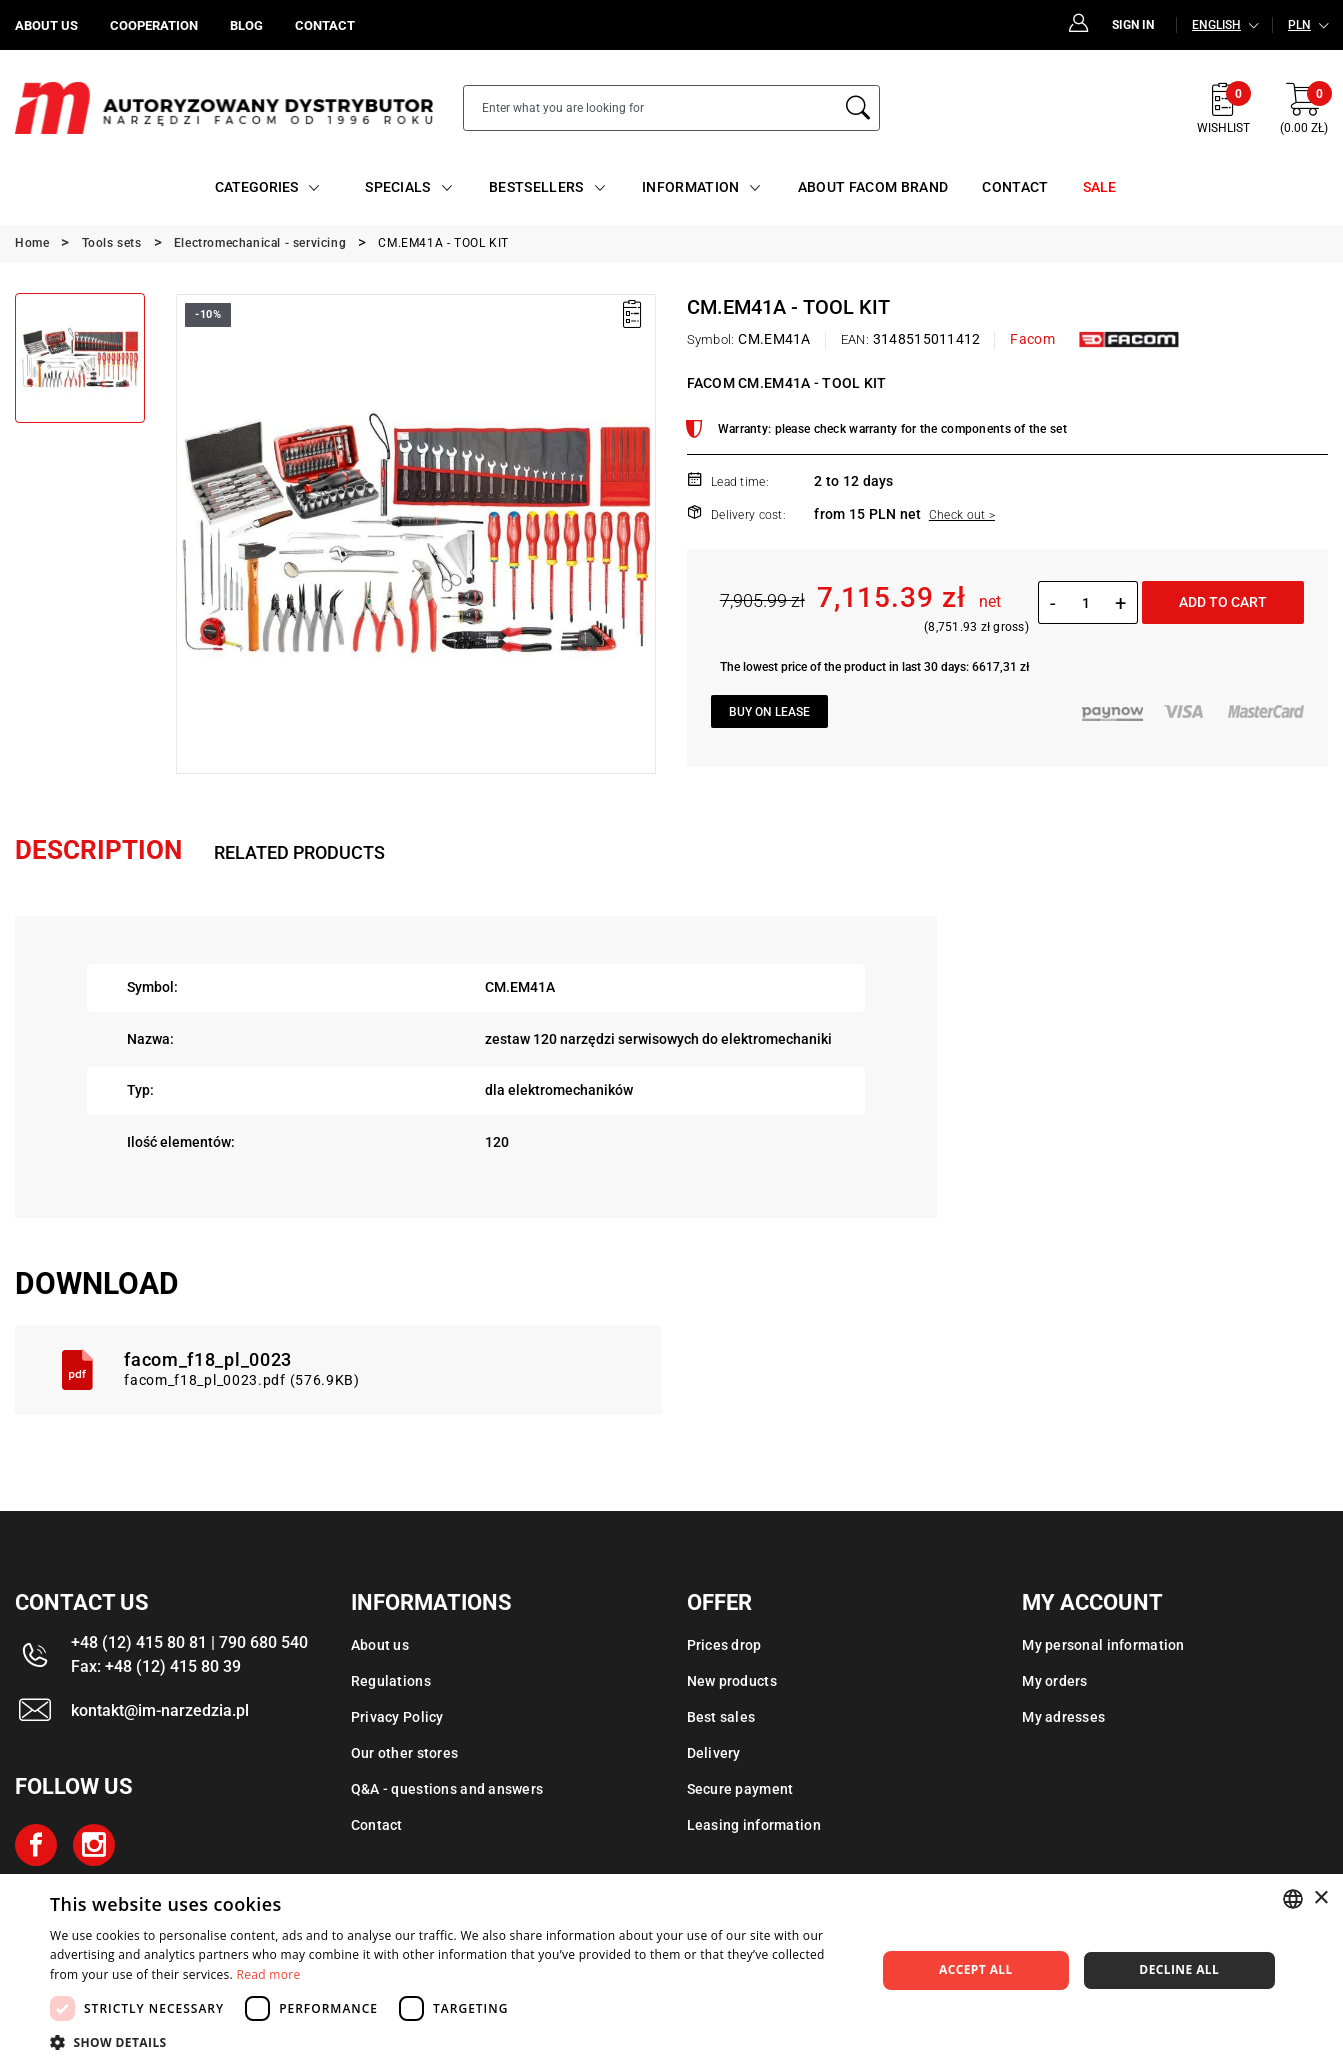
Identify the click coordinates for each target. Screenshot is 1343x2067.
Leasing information (754, 1825)
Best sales (721, 1717)
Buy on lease (769, 712)
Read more (269, 1974)
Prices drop (724, 1645)
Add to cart (1223, 602)
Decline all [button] (1179, 1969)
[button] (450, 2042)
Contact (377, 1825)
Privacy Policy (397, 1717)
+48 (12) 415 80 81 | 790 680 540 (189, 1642)
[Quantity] (1085, 603)
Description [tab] (98, 850)
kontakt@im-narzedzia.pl (160, 1710)
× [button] (1320, 1898)
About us (380, 1645)
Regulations (391, 1681)
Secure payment (740, 1789)
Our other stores (404, 1753)
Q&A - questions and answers (447, 1789)
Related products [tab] (299, 852)
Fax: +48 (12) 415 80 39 (156, 1666)
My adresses (1063, 1717)
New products (732, 1681)
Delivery (714, 1753)
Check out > (962, 515)
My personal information (1103, 1645)
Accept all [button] (976, 1969)
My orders (1055, 1681)
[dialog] (671, 1970)
